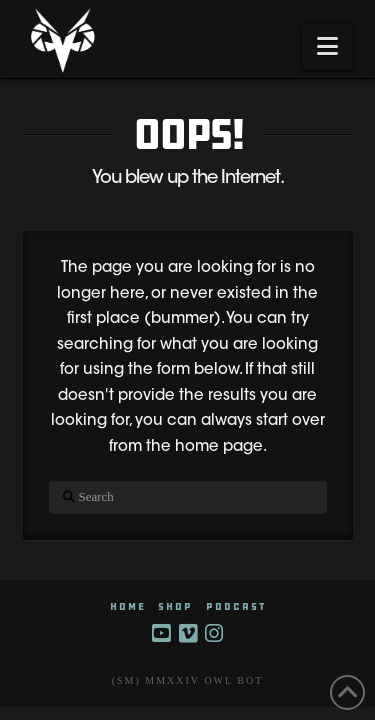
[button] (327, 46)
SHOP (175, 606)
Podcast (236, 606)
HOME (128, 606)
